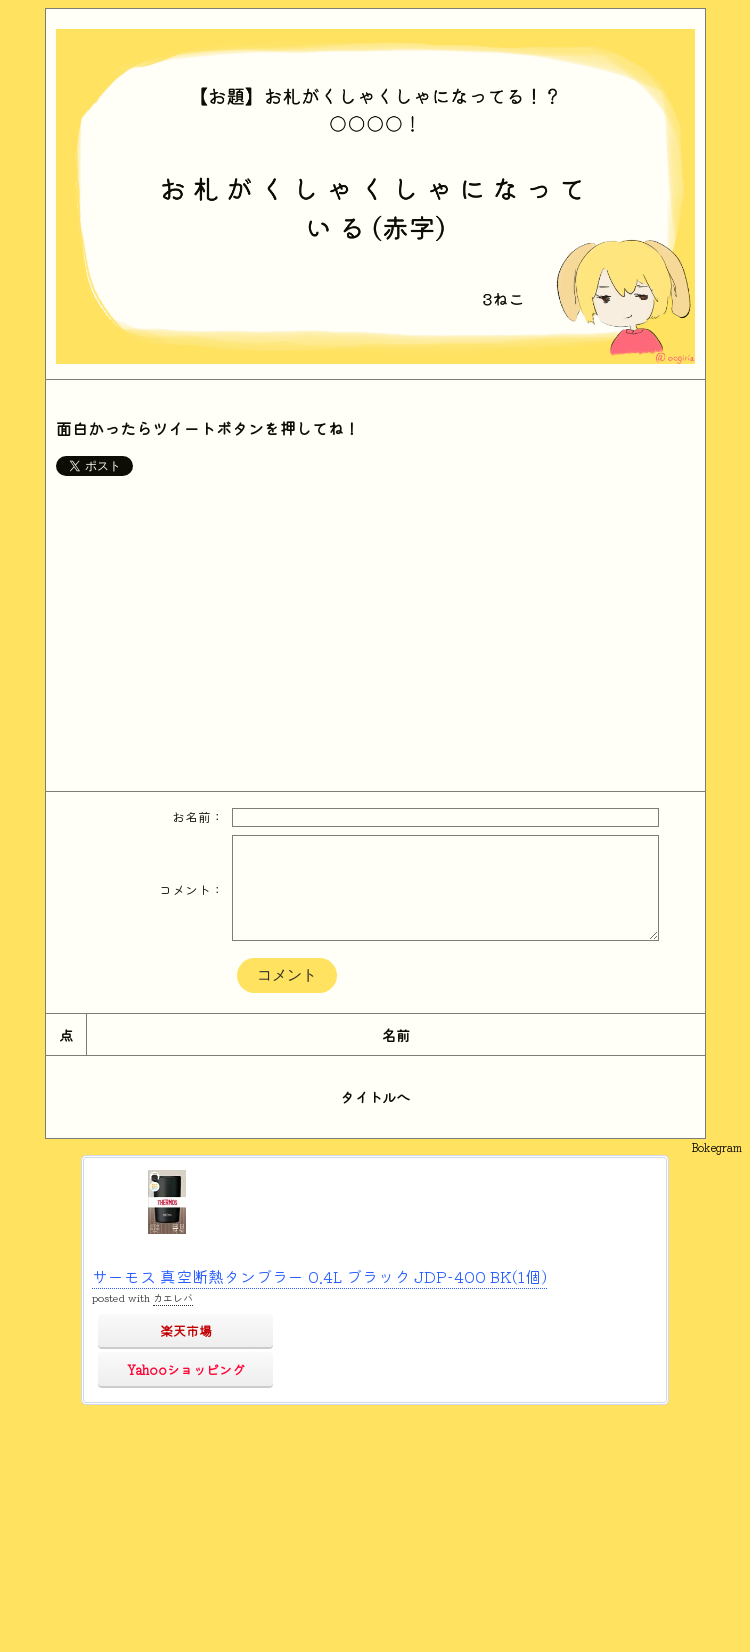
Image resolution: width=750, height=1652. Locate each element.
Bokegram (716, 1147)
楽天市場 (186, 1330)
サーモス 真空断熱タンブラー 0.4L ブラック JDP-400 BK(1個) (319, 1276)
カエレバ (173, 1297)
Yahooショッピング (186, 1369)
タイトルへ (375, 1096)
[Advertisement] (375, 631)
